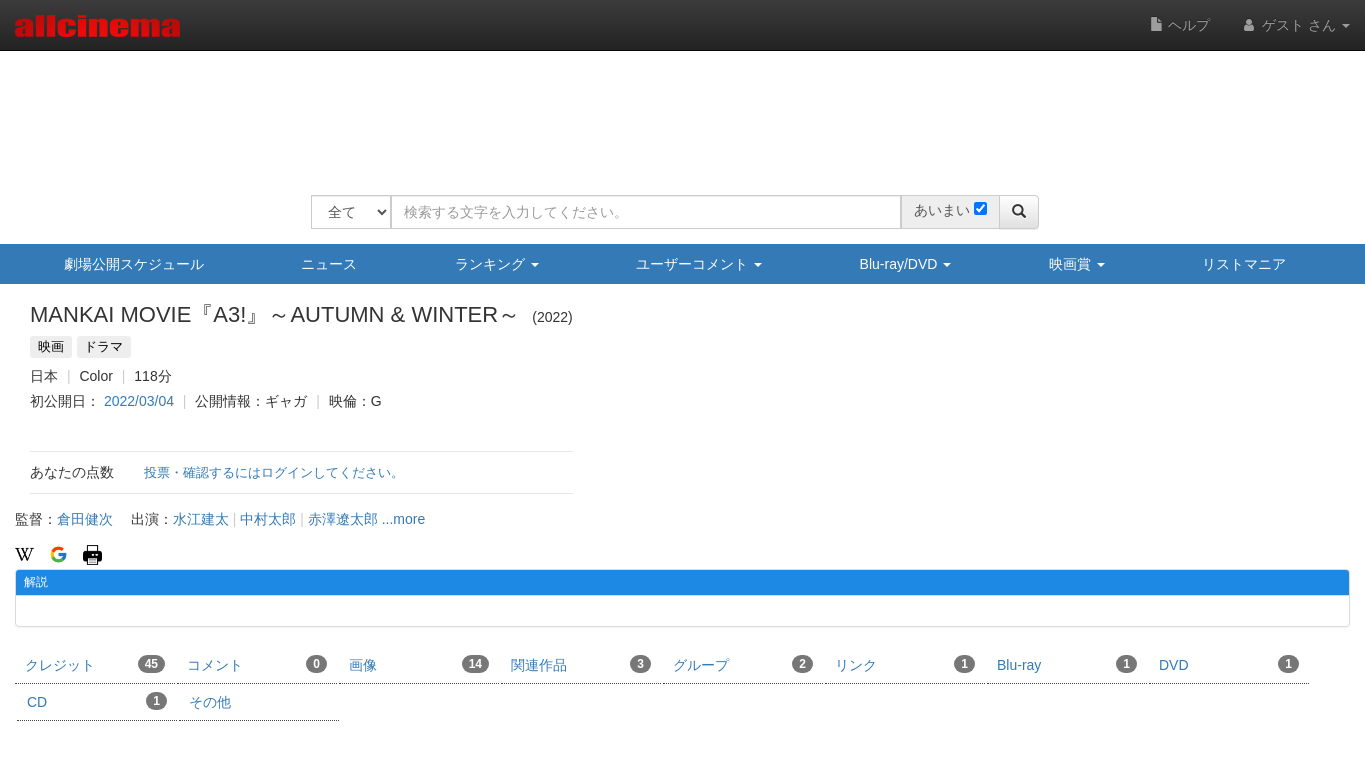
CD (97, 701)
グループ (743, 664)
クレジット (95, 664)
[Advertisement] (675, 110)
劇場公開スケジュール (134, 264)
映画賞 (1077, 264)
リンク (905, 664)
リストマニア (1244, 264)
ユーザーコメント (699, 264)
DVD (1229, 664)
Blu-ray (1067, 664)
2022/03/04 (139, 401)
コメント (257, 664)
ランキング (497, 264)
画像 (419, 664)
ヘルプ (1180, 25)
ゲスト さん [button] (1295, 25)
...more (404, 519)
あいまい (942, 210)
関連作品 (581, 664)
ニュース (329, 264)
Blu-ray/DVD (906, 264)
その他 (210, 702)
